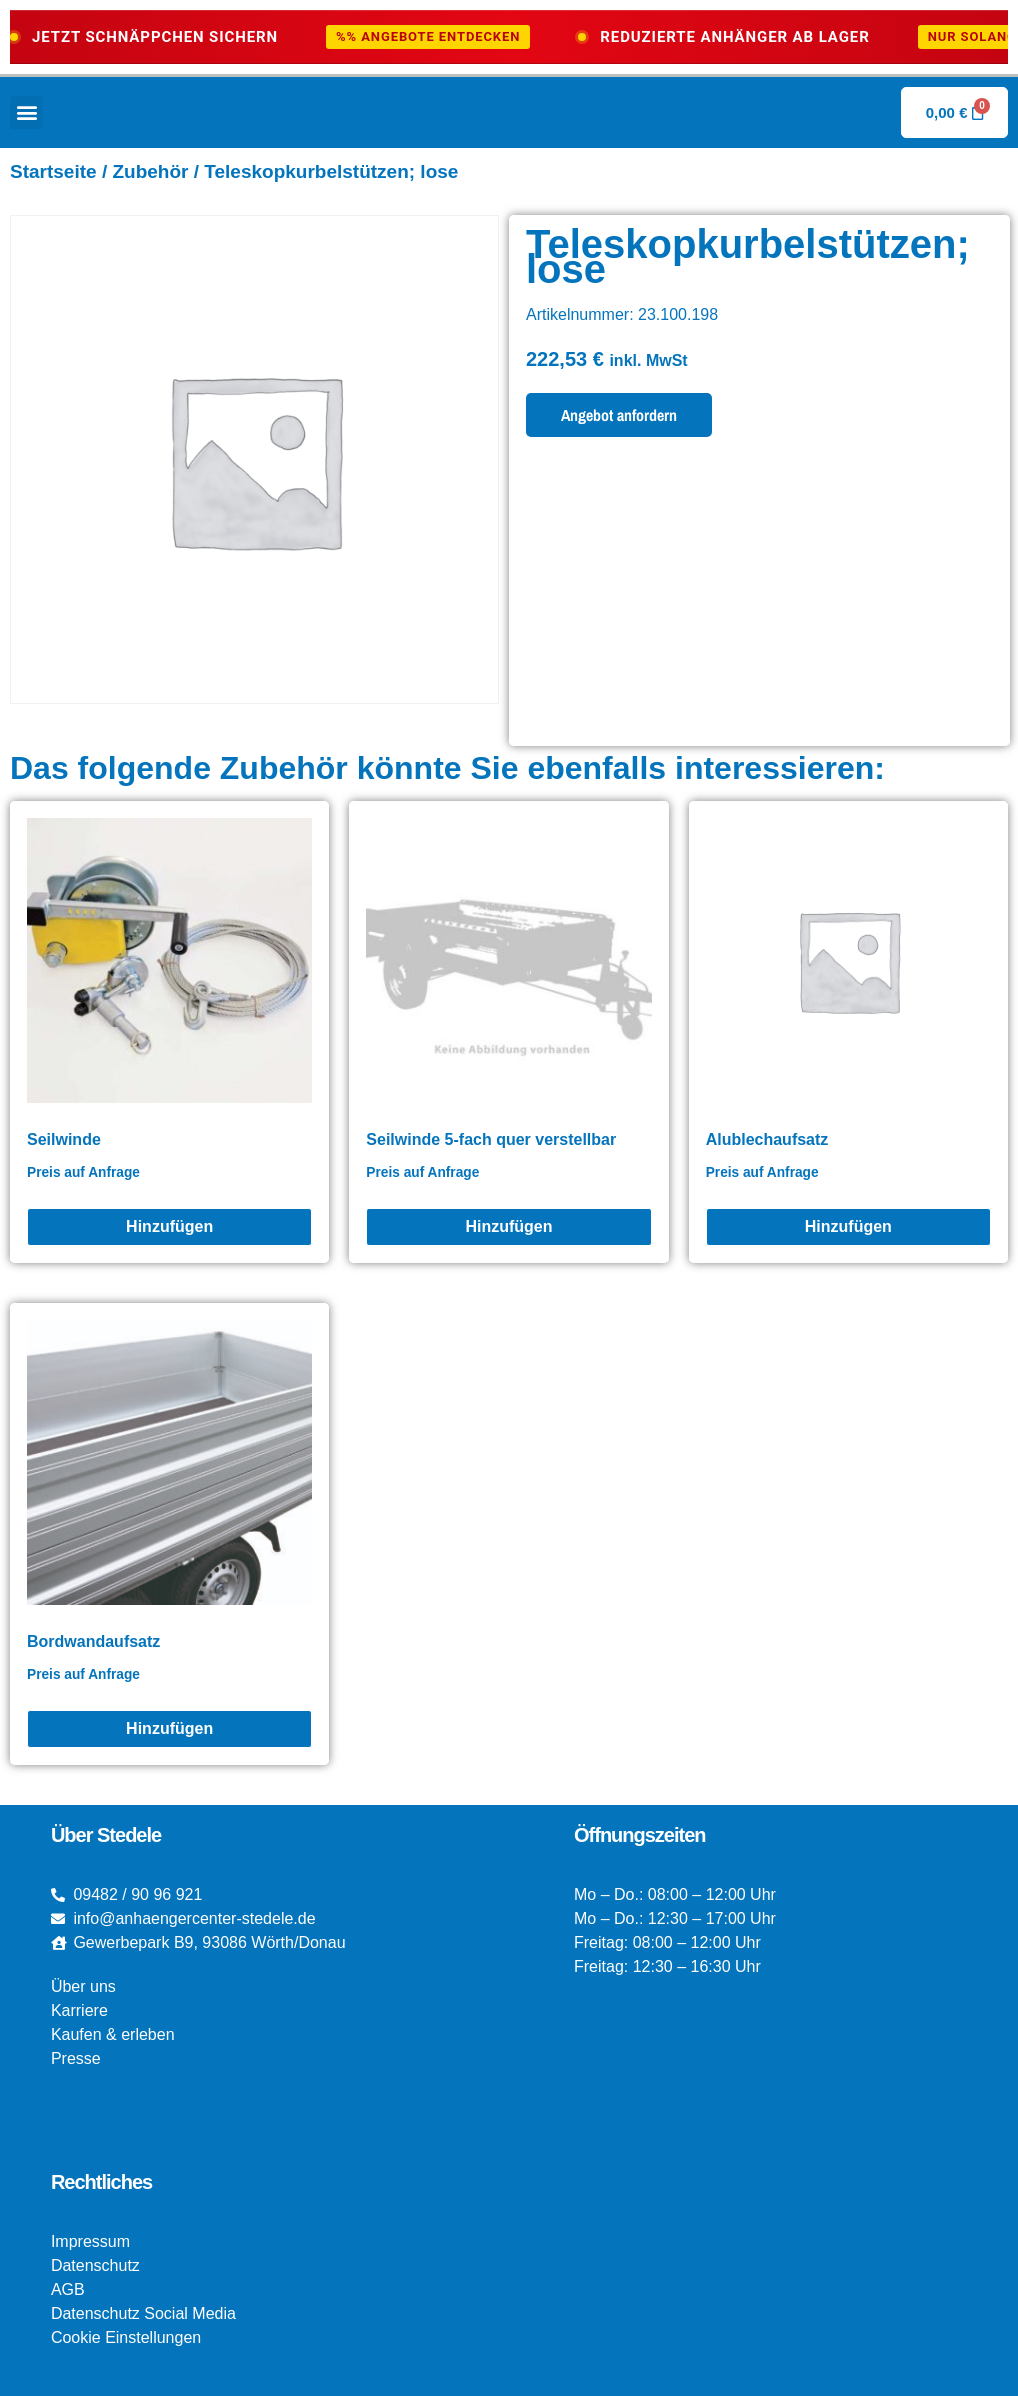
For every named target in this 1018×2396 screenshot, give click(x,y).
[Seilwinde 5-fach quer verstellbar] (508, 1227)
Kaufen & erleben (113, 2034)
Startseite (53, 171)
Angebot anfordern (619, 415)
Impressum (90, 2241)
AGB (68, 2289)
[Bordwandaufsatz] (169, 1729)
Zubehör (150, 171)
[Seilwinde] (169, 1227)
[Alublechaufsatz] (848, 1227)
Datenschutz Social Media (143, 2313)
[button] (26, 112)
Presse (76, 2058)
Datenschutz (95, 2265)
